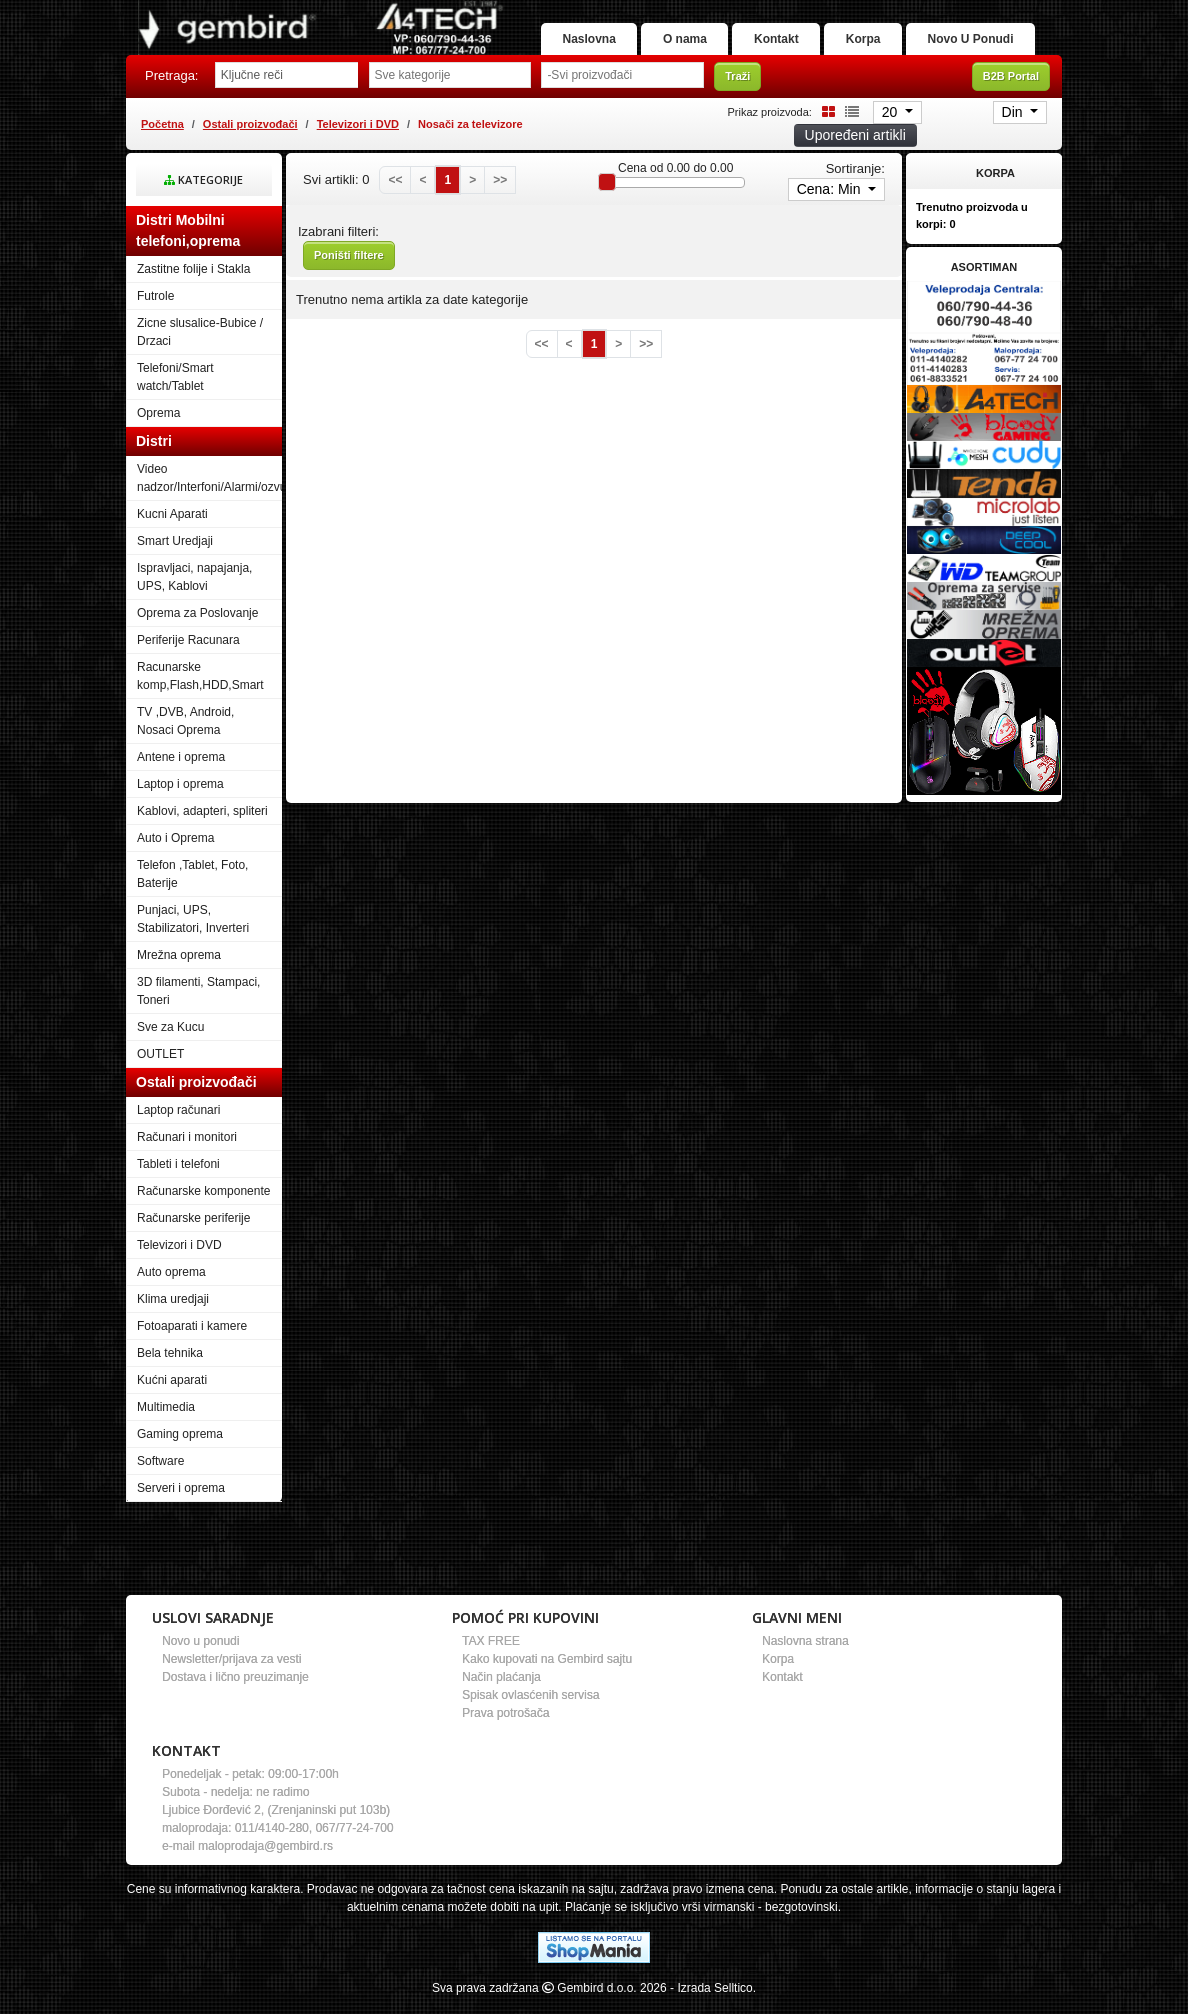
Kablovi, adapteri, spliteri (202, 824)
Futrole (155, 309)
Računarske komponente (203, 1204)
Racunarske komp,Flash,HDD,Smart (200, 689)
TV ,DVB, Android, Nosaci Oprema (185, 734)
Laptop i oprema (180, 797)
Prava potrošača (505, 1725)
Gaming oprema (180, 1447)
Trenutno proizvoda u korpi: (972, 228)
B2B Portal (1011, 89)
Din (1014, 125)
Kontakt (884, 16)
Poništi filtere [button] (349, 268)
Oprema (158, 426)
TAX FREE (491, 1653)
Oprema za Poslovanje (197, 626)
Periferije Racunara (188, 653)
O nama (776, 16)
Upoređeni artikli (855, 148)
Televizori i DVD (358, 136)
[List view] (849, 123)
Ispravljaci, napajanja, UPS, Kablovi (194, 590)
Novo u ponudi (200, 1653)
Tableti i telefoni (178, 1177)
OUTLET (160, 1067)
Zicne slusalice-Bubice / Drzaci (200, 345)
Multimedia (166, 1420)
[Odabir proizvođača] (622, 88)
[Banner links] (984, 320)
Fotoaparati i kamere (192, 1339)
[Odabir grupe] (450, 88)
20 (891, 125)
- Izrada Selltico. (713, 2000)
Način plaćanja (501, 1689)
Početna (162, 136)
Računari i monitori (187, 1150)
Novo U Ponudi (962, 52)
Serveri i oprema (181, 1501)
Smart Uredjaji (175, 554)
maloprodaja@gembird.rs (265, 1858)
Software (160, 1474)
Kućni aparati (172, 1393)
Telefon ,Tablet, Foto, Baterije (192, 887)
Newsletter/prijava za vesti (231, 1671)
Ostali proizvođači (250, 136)
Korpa (987, 16)
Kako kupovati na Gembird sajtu (547, 1671)
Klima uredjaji (173, 1312)
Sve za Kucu (170, 1040)
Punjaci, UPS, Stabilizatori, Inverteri (193, 932)
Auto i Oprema (175, 851)
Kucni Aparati (172, 527)
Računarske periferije (193, 1231)
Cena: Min (831, 202)
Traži (737, 89)
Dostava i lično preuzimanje (235, 1689)
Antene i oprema (181, 770)
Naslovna (662, 16)
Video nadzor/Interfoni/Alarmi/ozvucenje (209, 491)
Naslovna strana (805, 1653)
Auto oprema (171, 1285)
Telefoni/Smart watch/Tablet (175, 390)
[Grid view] (825, 123)
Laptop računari (178, 1123)
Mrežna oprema (179, 968)
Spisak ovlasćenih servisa (530, 1707)
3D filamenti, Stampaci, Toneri (198, 1004)
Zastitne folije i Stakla (193, 282)
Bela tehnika (170, 1366)
